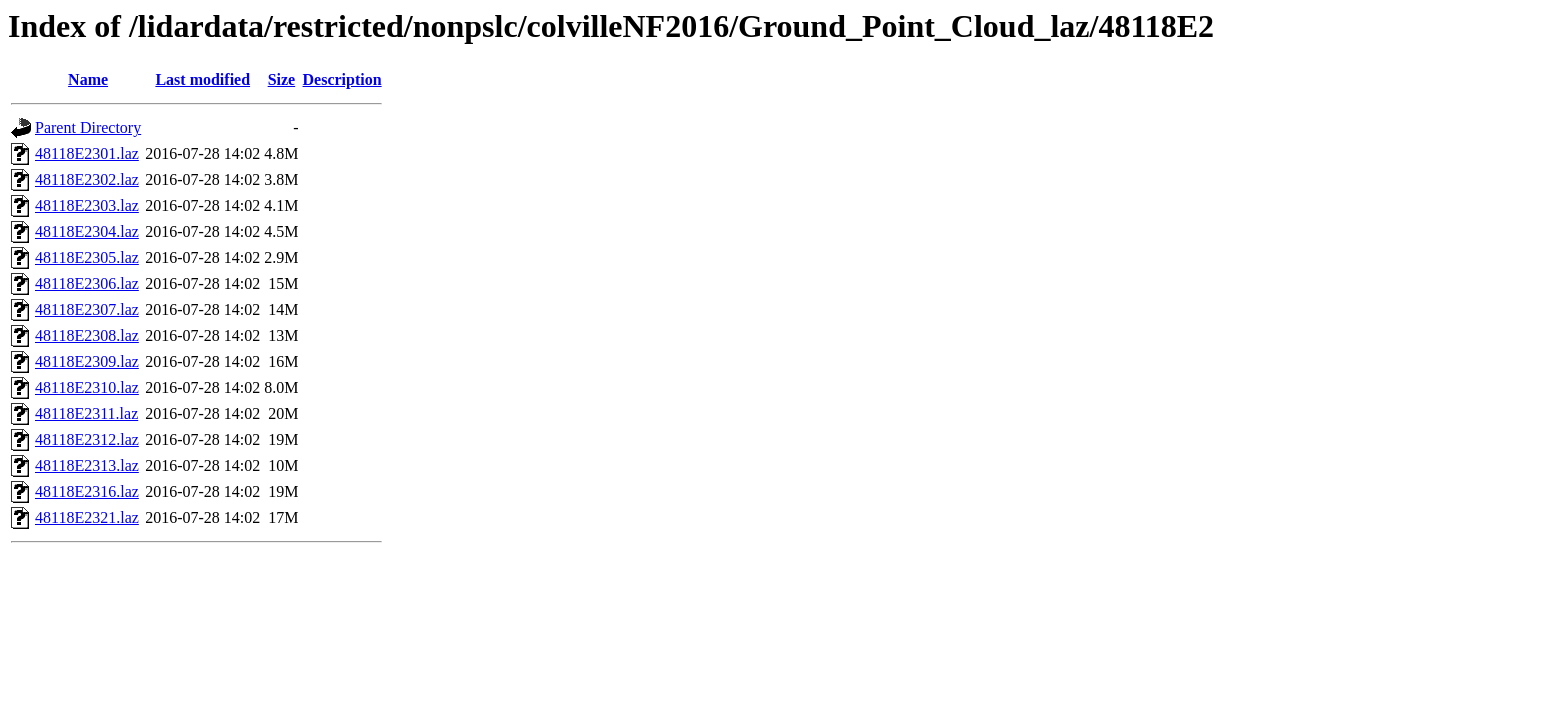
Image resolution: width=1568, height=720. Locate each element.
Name (88, 79)
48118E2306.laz (87, 283)
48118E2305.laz (87, 257)
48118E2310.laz (87, 387)
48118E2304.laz (87, 231)
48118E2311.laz (86, 413)
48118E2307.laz (87, 309)
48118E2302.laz (87, 179)
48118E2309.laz (87, 361)
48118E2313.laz (87, 465)
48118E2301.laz (87, 153)
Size (282, 79)
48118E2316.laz (87, 491)
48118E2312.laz (87, 439)
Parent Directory (88, 127)
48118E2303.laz (87, 205)
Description (342, 79)
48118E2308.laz (87, 335)
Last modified (202, 79)
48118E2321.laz (87, 517)
